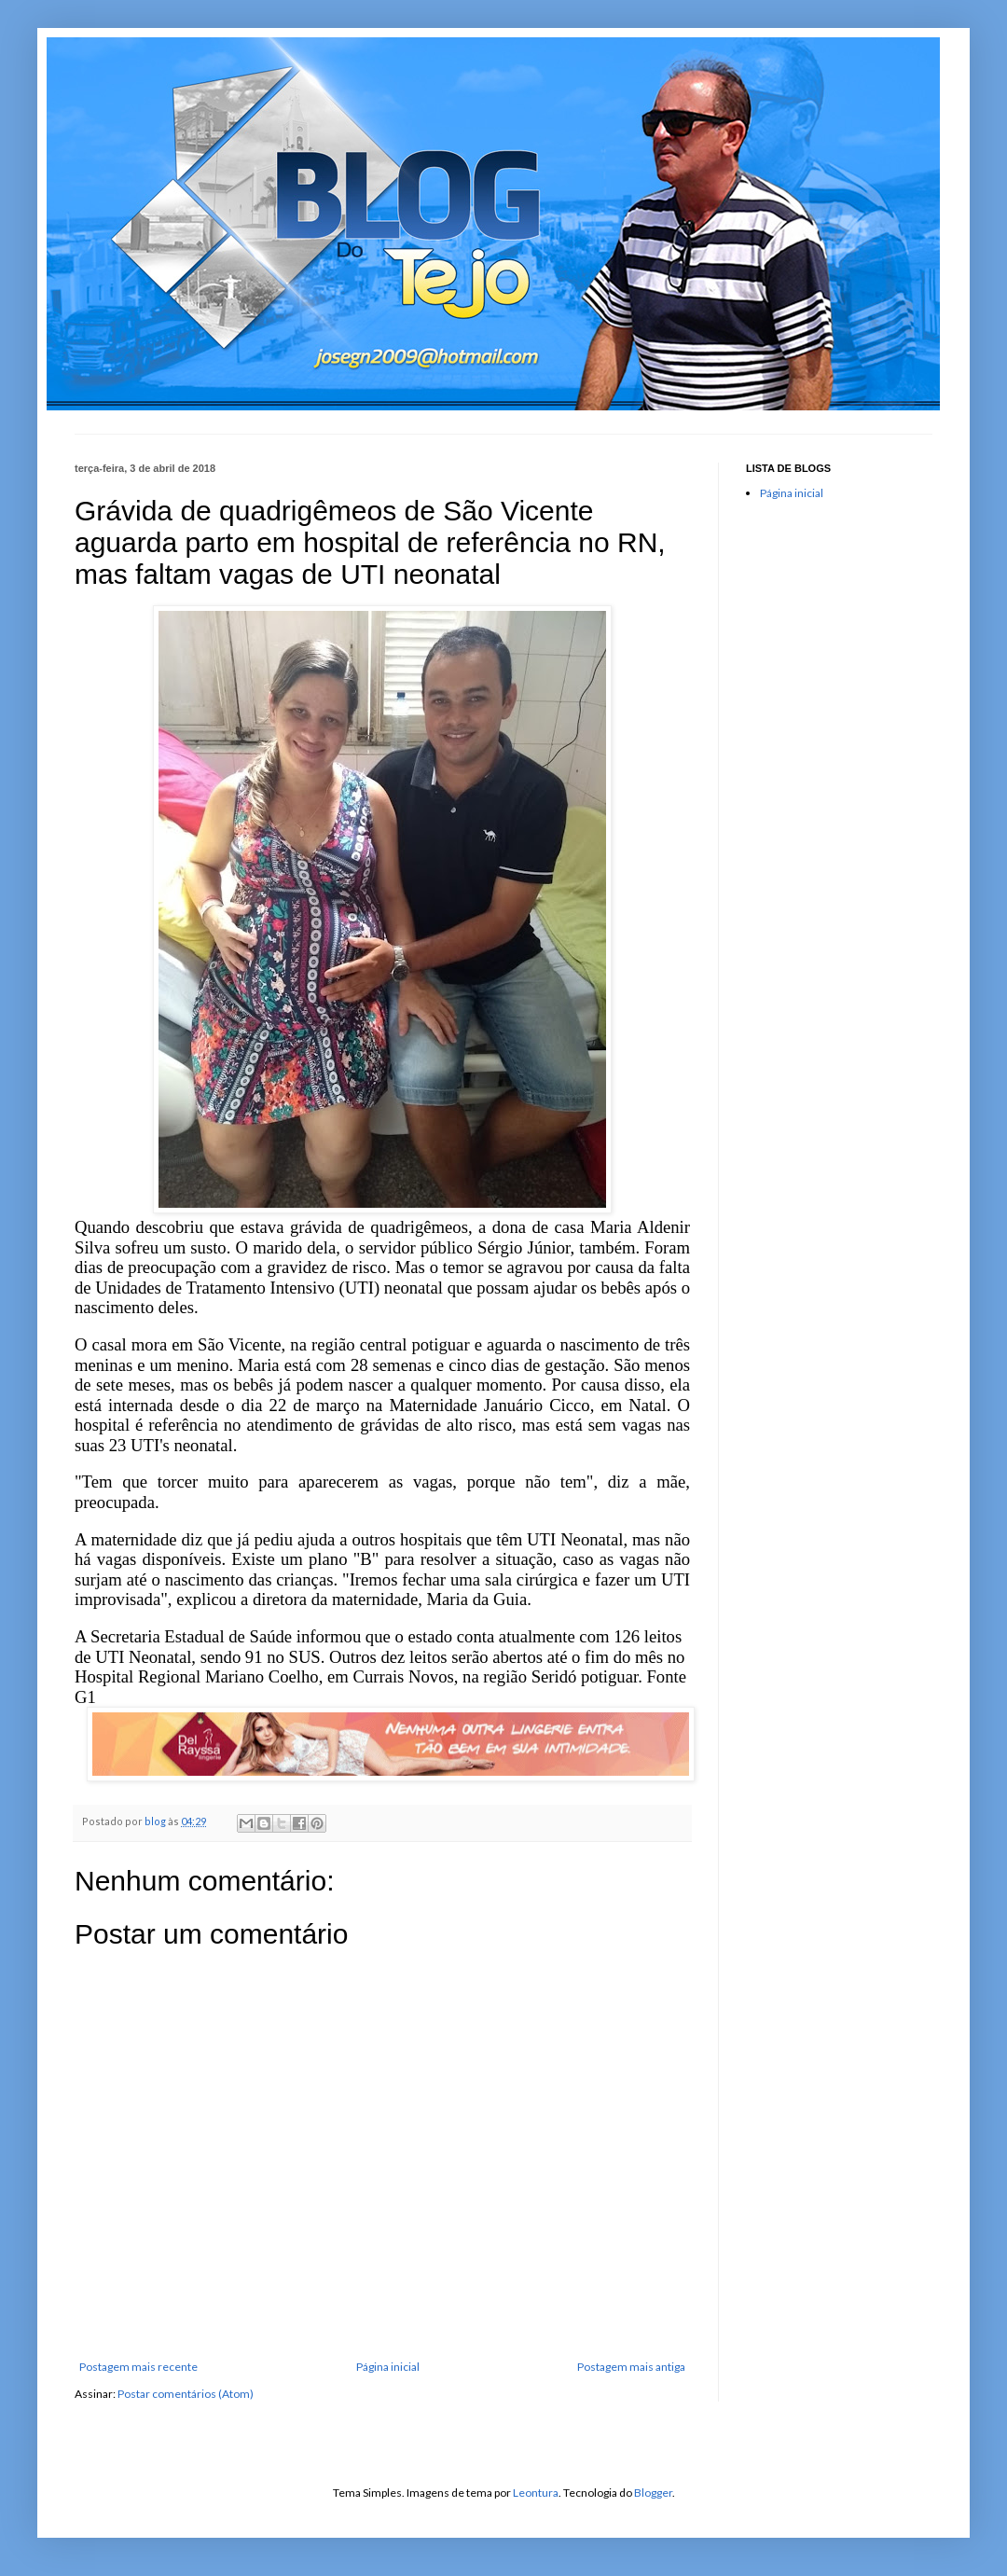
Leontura (536, 2493)
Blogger (653, 2493)
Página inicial (388, 2367)
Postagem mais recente (138, 2367)
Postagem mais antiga (631, 2367)
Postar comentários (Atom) (185, 2394)
